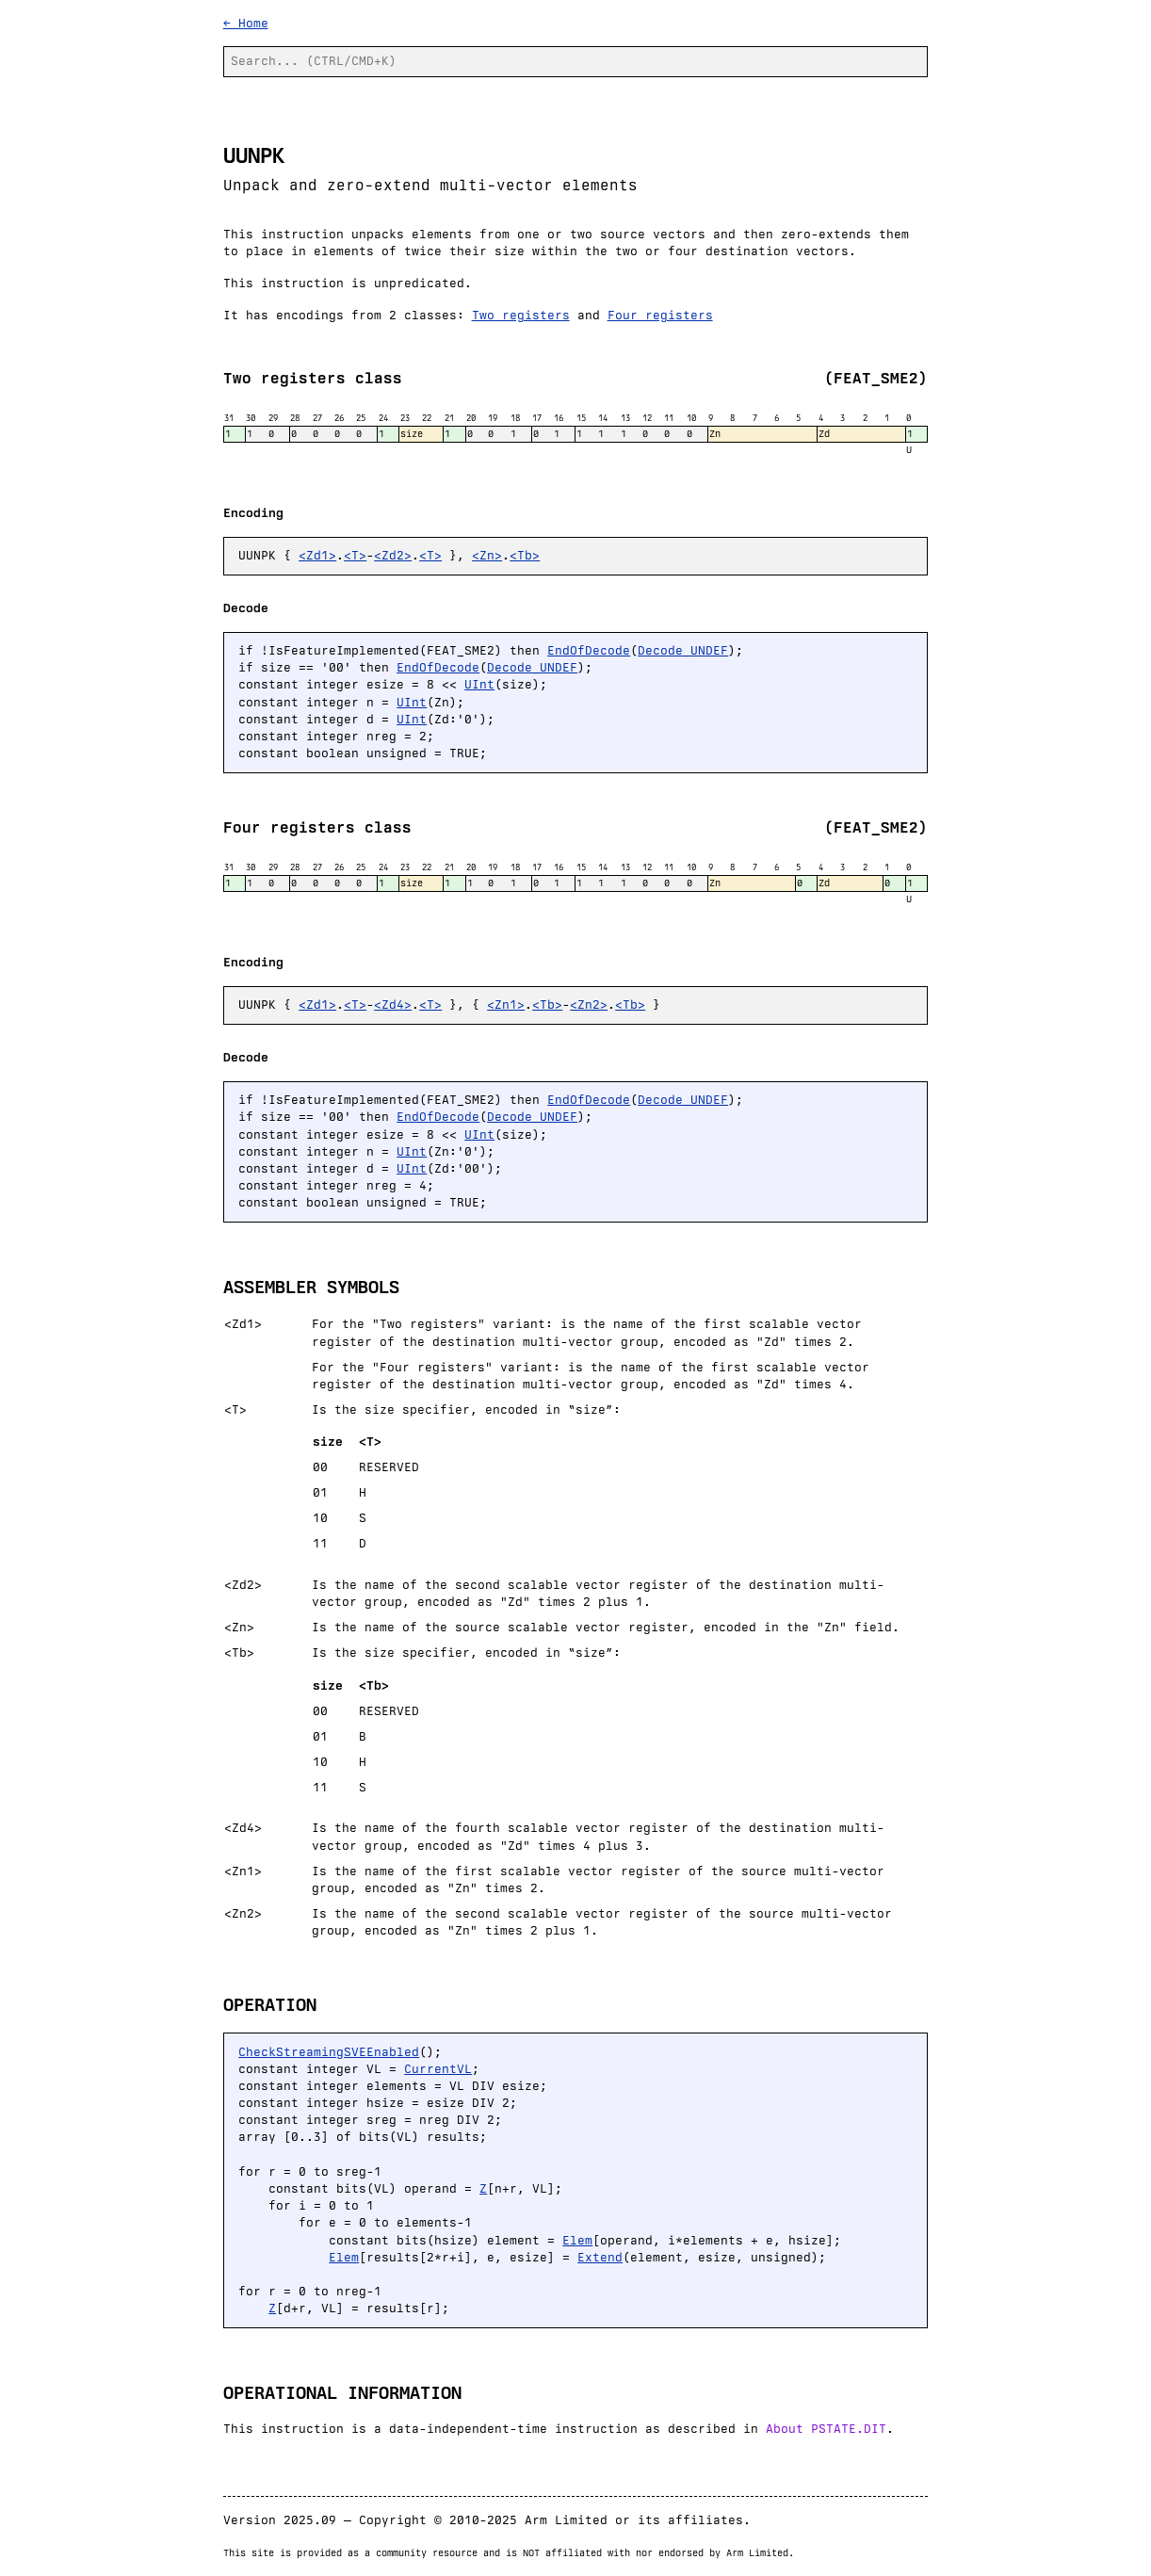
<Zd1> (317, 555)
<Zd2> (393, 555)
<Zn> (487, 555)
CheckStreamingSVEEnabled (328, 2052)
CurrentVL (438, 2069)
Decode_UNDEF (683, 650)
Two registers (521, 315)
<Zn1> (506, 1004)
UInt (479, 684)
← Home (245, 23)
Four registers (660, 315)
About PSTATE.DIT (826, 2429)
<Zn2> (589, 1004)
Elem (577, 2240)
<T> (355, 555)
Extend (600, 2257)
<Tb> (525, 555)
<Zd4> (393, 1004)
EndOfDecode (588, 650)
